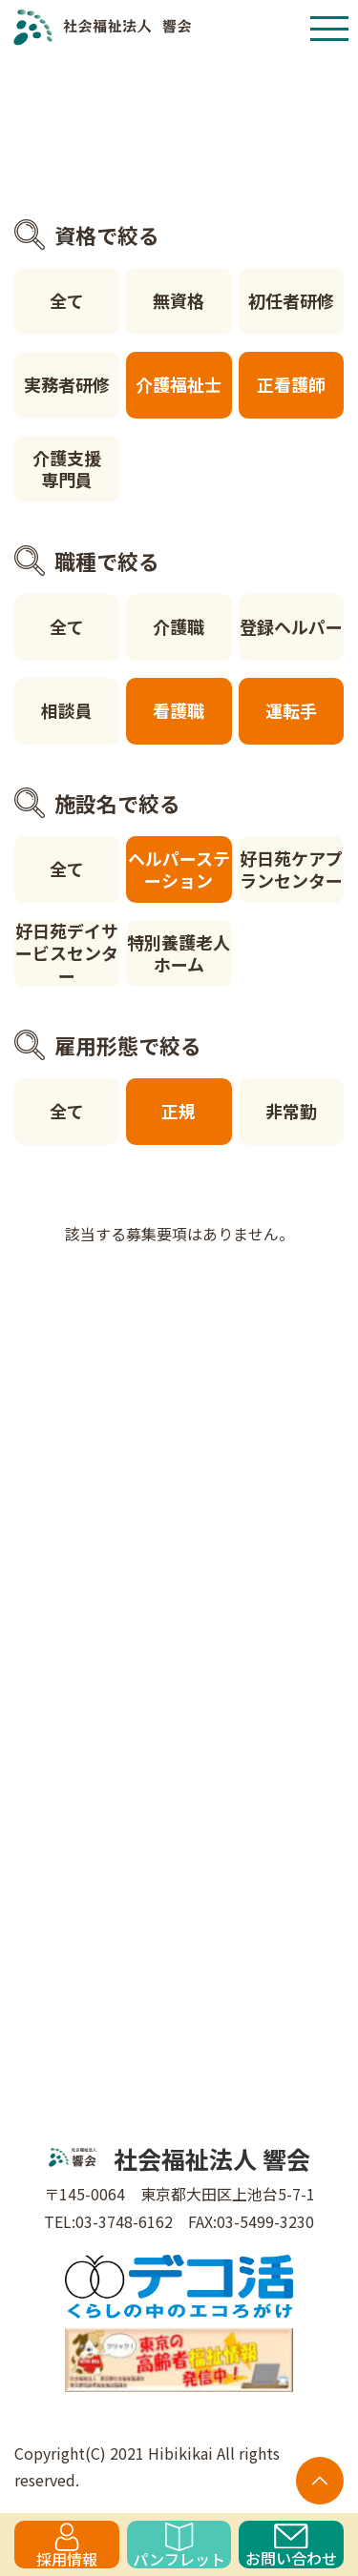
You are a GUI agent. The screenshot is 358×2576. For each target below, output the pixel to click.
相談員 (67, 710)
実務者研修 (67, 384)
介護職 (178, 626)
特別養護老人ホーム (178, 953)
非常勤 (291, 1110)
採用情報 (66, 2545)
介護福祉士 (178, 384)
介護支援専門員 (66, 468)
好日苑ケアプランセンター (291, 869)
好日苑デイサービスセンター (66, 953)
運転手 (291, 710)
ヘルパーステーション (179, 869)
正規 (178, 1110)
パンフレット (179, 2545)
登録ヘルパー (291, 626)
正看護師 (291, 384)
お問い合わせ (291, 2546)
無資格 (178, 300)
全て (67, 300)
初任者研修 (291, 300)
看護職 (178, 710)
